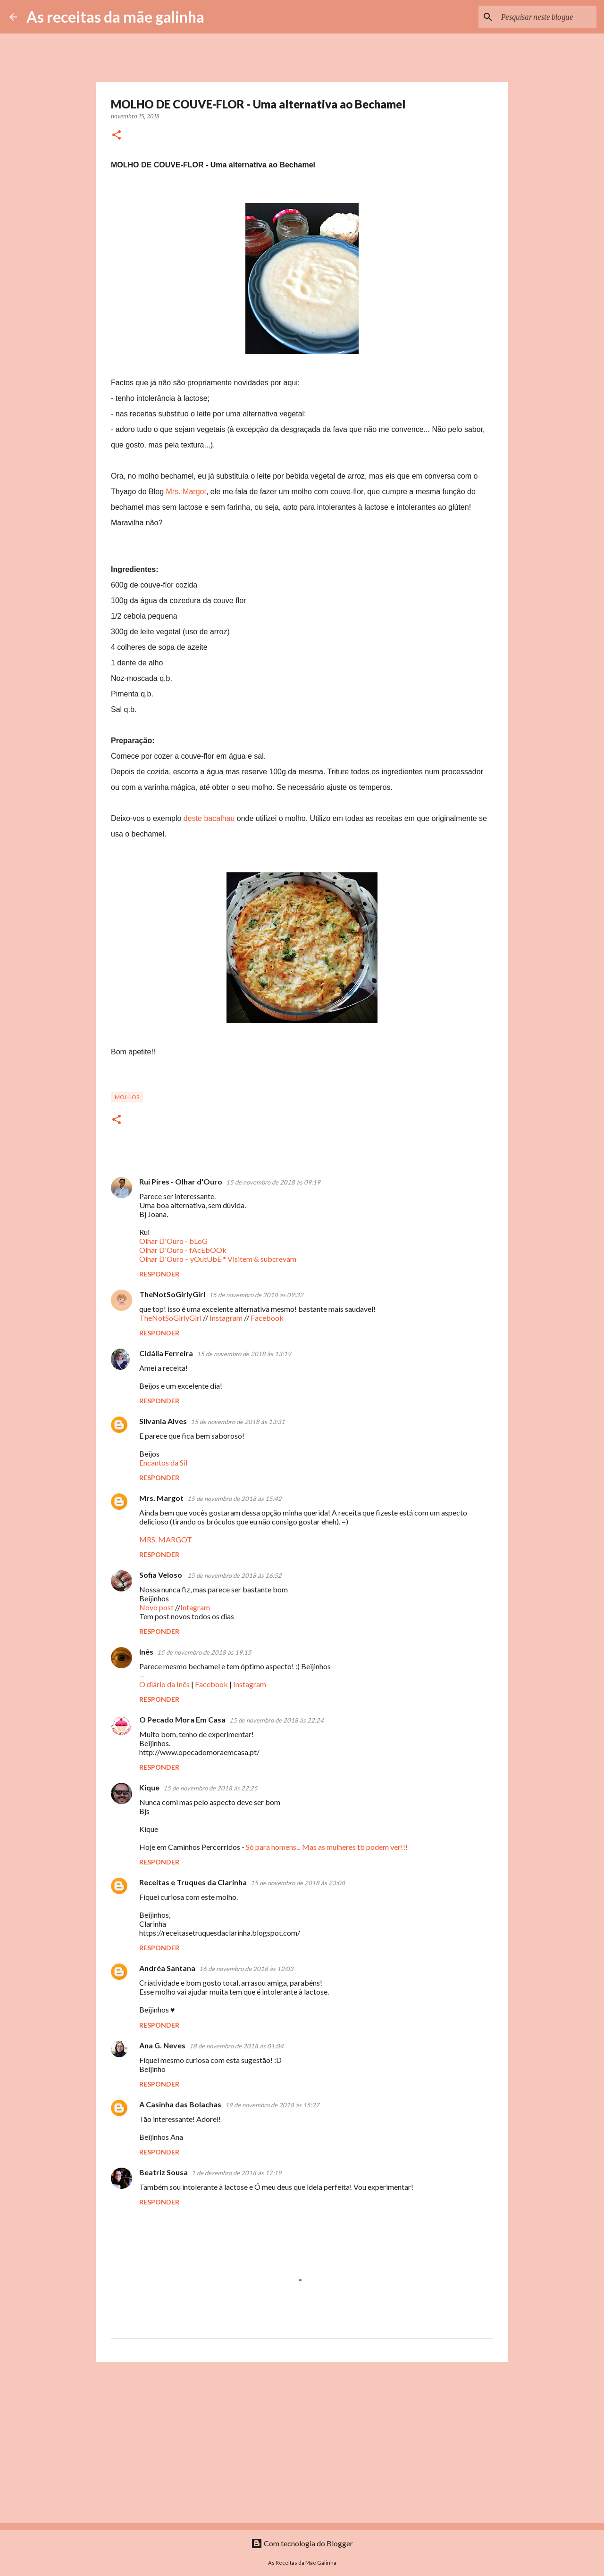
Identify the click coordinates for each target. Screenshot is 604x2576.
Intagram (195, 1607)
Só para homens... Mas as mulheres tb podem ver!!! (327, 1846)
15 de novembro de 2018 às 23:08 (298, 1883)
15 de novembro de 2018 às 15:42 (234, 1498)
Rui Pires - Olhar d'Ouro (180, 1181)
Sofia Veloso (161, 1574)
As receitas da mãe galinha (115, 17)
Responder (159, 1274)
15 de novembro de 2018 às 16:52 (234, 1575)
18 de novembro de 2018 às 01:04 (236, 2046)
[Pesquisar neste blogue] (546, 17)
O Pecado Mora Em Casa (182, 1719)
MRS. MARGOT (165, 1539)
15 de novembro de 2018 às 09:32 (256, 1295)
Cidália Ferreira (166, 1353)
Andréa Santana (167, 1967)
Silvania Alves (163, 1420)
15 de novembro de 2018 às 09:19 (273, 1182)
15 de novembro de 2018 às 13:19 (244, 1354)
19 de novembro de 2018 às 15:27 (272, 2105)
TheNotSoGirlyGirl (172, 1294)
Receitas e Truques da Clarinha (193, 1882)
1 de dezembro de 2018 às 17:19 (237, 2173)
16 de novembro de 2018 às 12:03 (246, 1968)
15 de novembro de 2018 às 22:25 (210, 1788)
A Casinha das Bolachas (180, 2104)
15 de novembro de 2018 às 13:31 (238, 1421)
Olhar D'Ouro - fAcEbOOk (182, 1249)
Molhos (127, 1097)
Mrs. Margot (186, 492)
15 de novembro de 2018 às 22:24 (276, 1720)
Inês (146, 1651)
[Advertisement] (302, 2442)
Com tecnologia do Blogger (302, 2543)
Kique (149, 1787)
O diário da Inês (164, 1684)
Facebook (267, 1317)
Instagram (226, 1317)
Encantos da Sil (163, 1462)
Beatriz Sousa (163, 2172)
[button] (116, 135)
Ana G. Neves (162, 2045)
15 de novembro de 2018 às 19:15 (204, 1652)
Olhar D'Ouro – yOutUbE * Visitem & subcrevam (217, 1258)
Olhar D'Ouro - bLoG (173, 1240)
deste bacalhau (209, 818)
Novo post (156, 1607)
